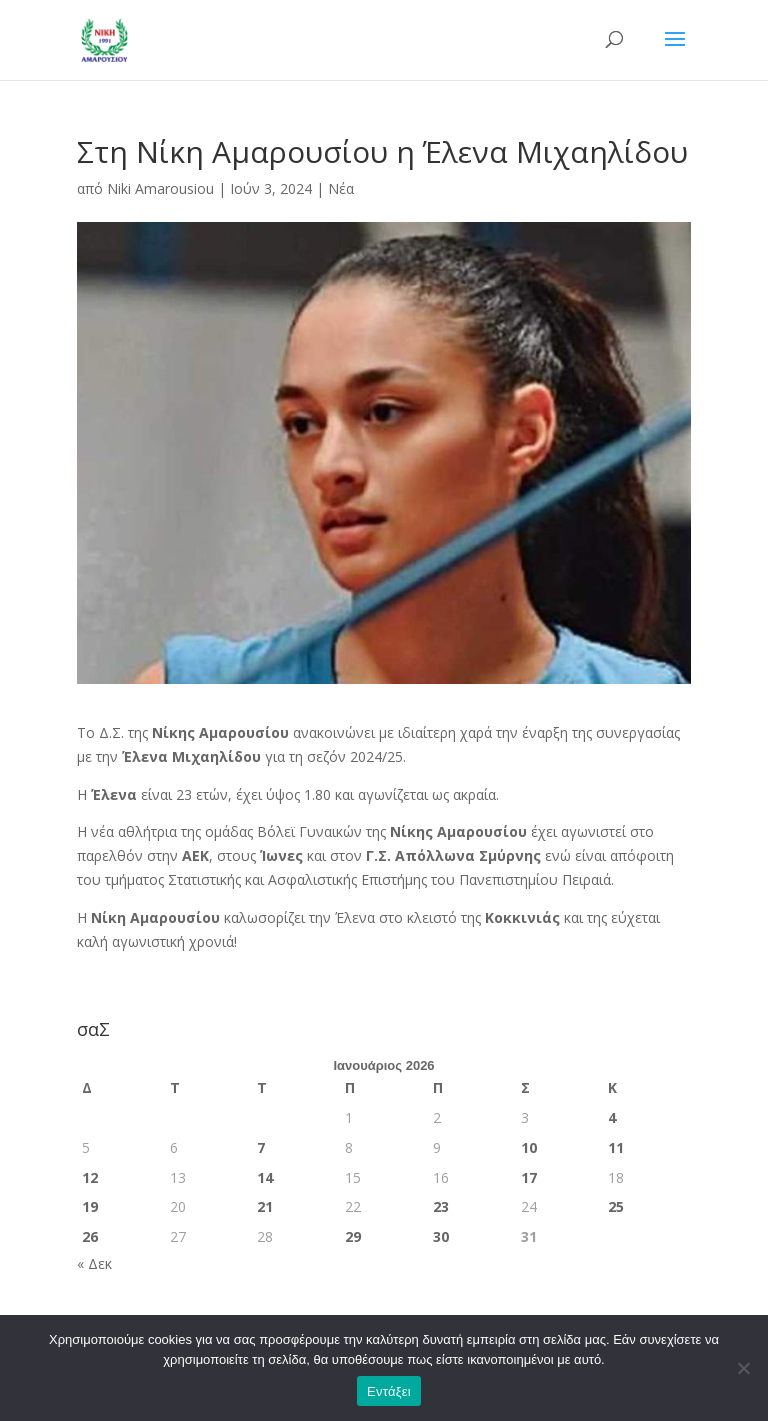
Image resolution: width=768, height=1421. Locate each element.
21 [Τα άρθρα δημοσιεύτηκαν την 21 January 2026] (265, 1206)
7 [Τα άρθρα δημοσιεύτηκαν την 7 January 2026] (261, 1147)
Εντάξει (389, 1391)
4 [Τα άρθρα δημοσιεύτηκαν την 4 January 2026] (612, 1117)
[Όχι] (743, 1368)
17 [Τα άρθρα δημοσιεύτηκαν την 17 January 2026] (529, 1177)
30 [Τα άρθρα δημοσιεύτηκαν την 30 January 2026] (441, 1236)
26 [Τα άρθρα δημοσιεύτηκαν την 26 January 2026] (90, 1236)
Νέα (341, 188)
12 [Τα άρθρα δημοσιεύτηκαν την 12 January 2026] (90, 1177)
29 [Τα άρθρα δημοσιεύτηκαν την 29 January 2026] (353, 1236)
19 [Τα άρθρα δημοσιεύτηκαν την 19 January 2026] (90, 1206)
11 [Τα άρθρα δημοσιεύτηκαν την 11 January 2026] (616, 1147)
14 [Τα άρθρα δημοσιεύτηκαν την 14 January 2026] (265, 1177)
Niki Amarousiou (160, 188)
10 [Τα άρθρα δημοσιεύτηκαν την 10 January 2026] (529, 1147)
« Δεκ (94, 1263)
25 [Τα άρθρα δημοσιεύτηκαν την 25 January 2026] (616, 1206)
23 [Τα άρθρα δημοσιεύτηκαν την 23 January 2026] (441, 1206)
